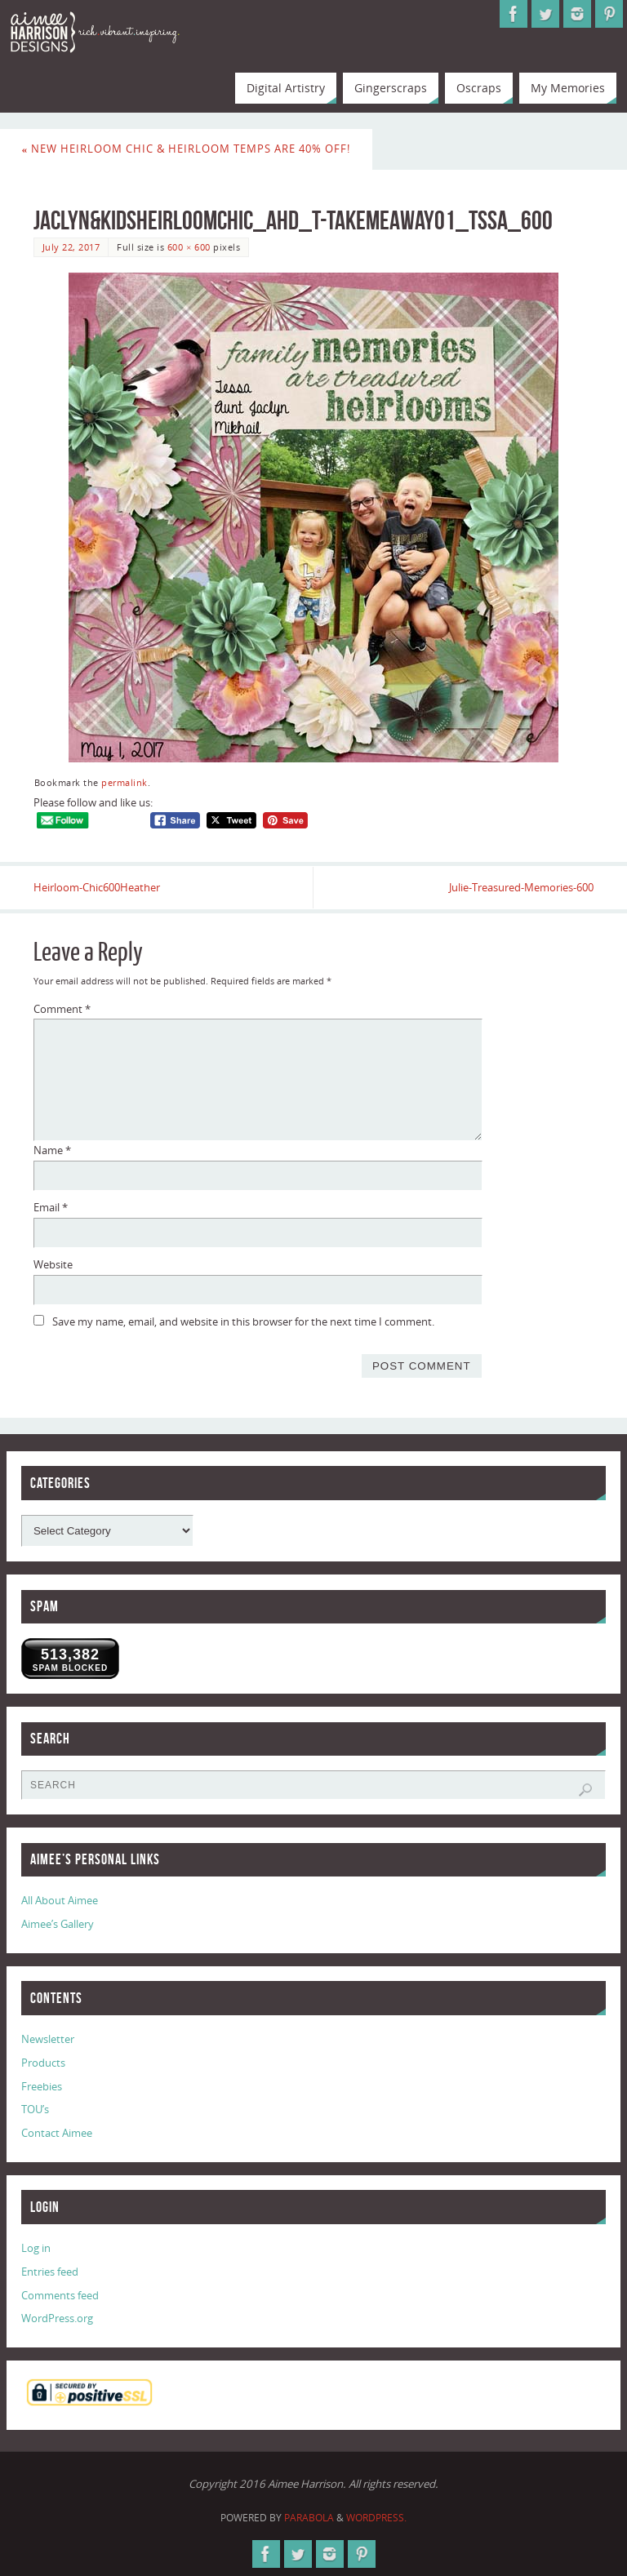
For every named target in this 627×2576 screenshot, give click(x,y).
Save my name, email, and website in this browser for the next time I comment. (243, 1321)
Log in (36, 2248)
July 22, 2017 (71, 247)
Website (53, 1264)
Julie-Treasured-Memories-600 (521, 887)
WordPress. (376, 2518)
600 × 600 (189, 247)
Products (43, 2062)
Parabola (309, 2518)
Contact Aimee (56, 2132)
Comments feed (60, 2295)
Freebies (41, 2086)
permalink (124, 782)
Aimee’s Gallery (57, 1923)
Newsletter (47, 2039)
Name (52, 1150)
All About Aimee (59, 1900)
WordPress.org (57, 2318)
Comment (62, 1009)
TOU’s (35, 2109)
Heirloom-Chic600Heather (96, 887)
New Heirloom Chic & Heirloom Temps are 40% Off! (186, 148)
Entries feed (49, 2271)
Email (50, 1207)
